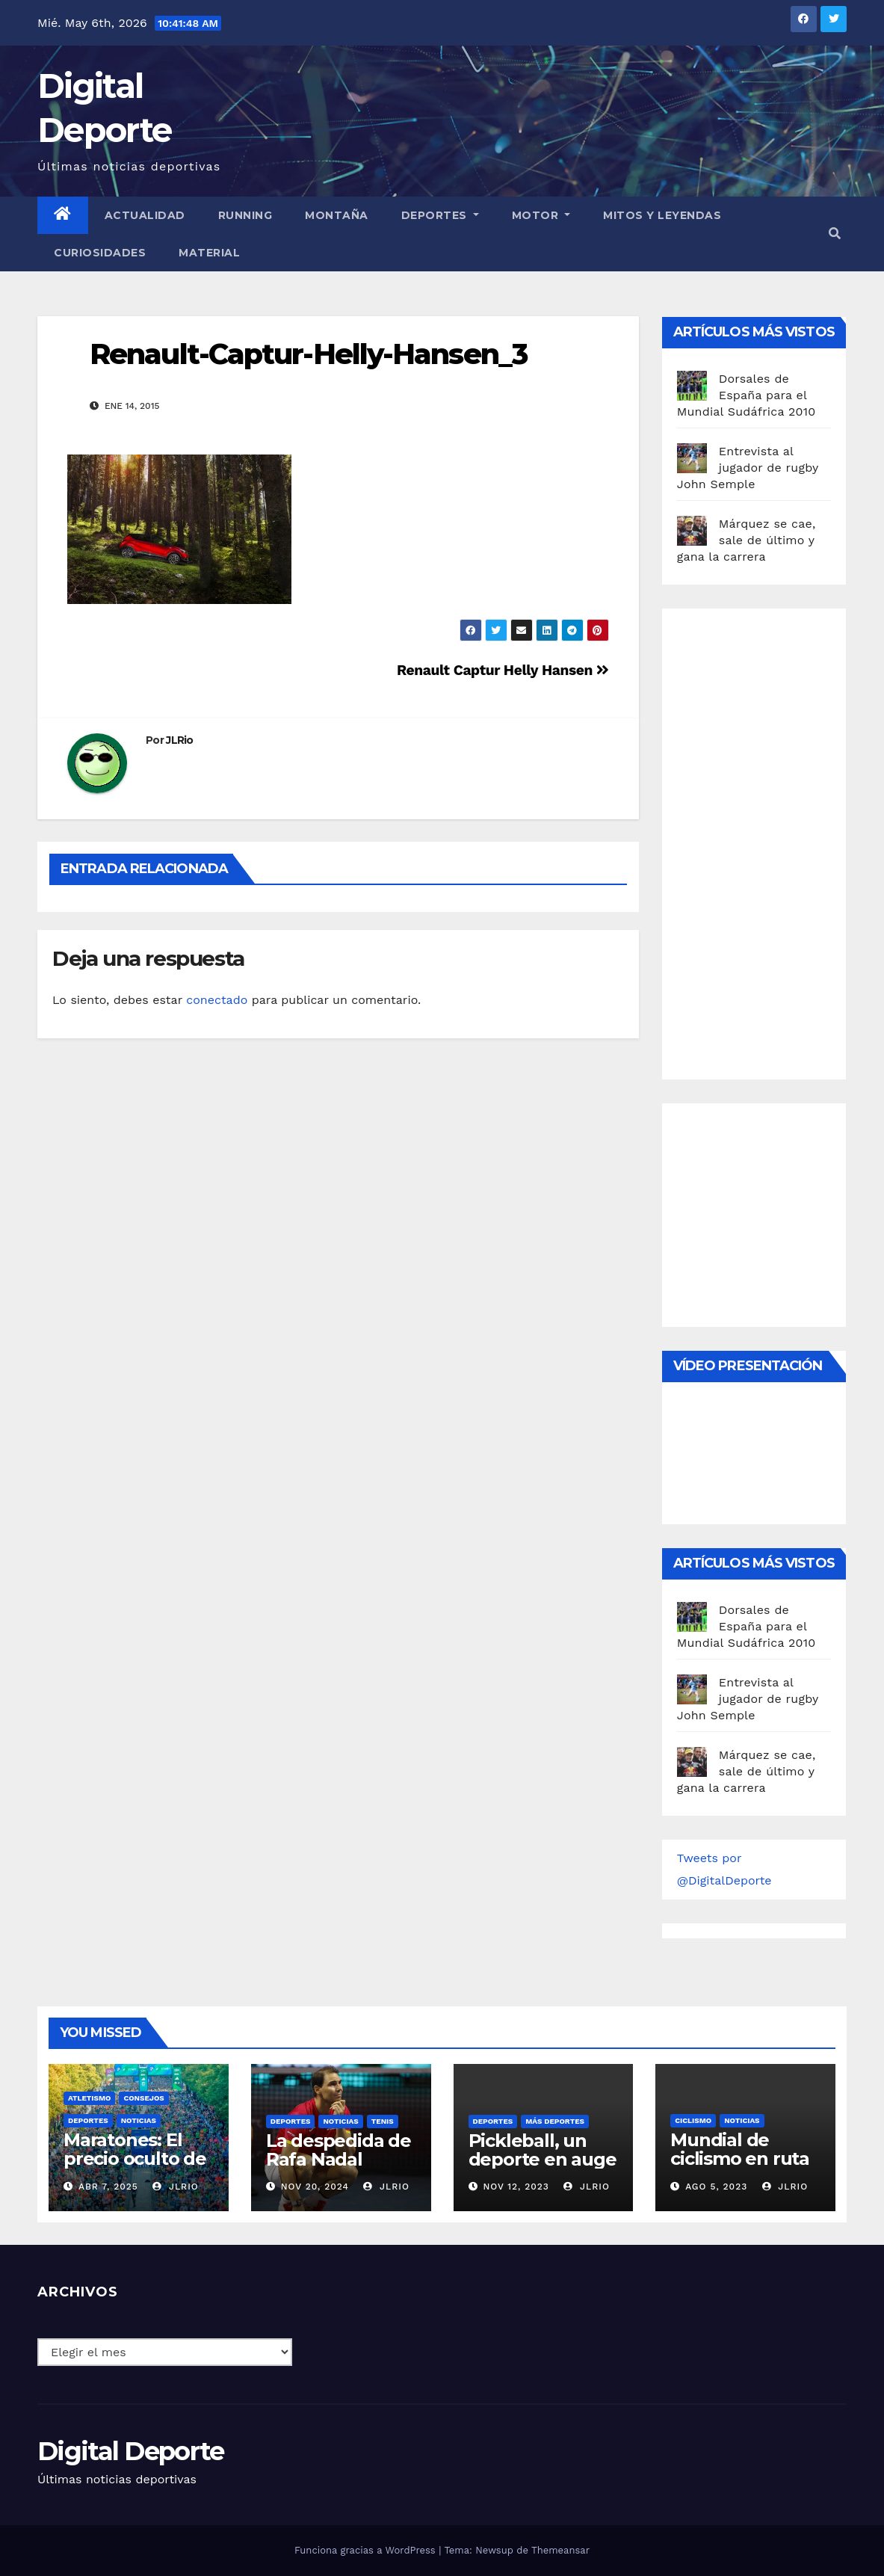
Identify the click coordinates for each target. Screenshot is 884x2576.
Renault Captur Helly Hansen (503, 670)
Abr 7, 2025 (108, 2186)
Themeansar (560, 2550)
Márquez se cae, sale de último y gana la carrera (746, 540)
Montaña (336, 215)
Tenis (382, 2121)
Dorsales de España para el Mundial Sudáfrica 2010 (746, 395)
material (209, 252)
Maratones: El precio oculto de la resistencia (135, 2158)
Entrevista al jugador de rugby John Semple (747, 467)
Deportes (440, 215)
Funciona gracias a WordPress (366, 2550)
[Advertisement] (780, 840)
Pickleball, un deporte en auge (542, 2150)
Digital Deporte (130, 2451)
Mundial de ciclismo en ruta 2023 (739, 2158)
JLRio (180, 740)
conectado (216, 1000)
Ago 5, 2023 (716, 2186)
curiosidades (100, 252)
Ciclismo (693, 2120)
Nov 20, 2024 (315, 2186)
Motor (541, 215)
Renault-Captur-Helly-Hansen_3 (308, 354)
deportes (88, 2120)
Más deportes (554, 2121)
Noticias (138, 2120)
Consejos (143, 2098)
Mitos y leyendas (662, 215)
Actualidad (145, 215)
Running (245, 215)
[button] (835, 234)
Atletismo (89, 2098)
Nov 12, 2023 (516, 2186)
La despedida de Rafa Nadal (338, 2150)
